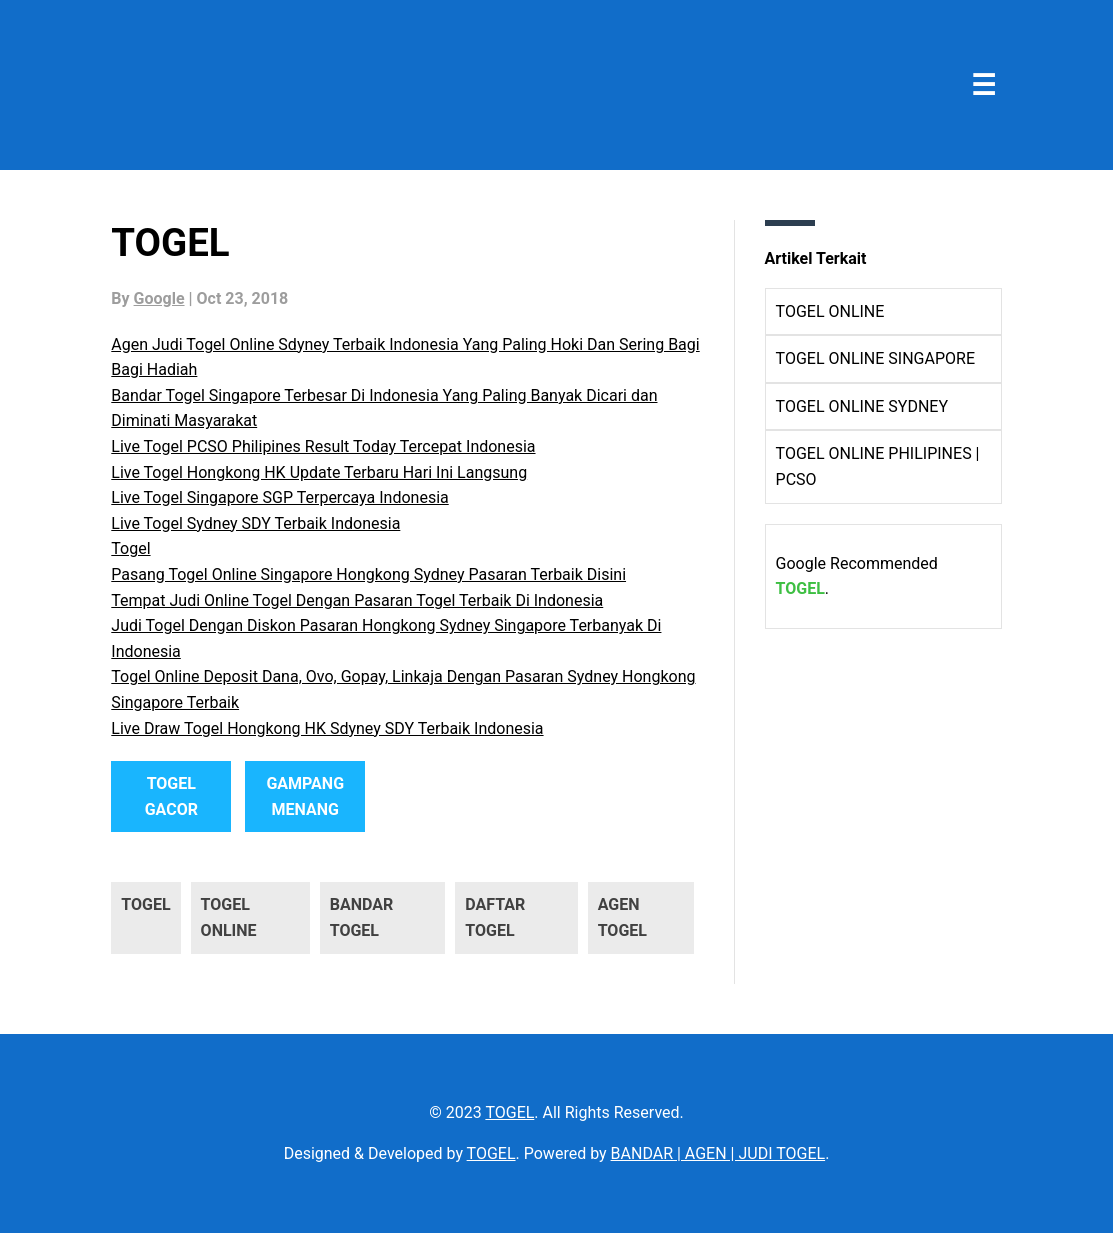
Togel (130, 548)
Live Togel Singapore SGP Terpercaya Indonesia (279, 497)
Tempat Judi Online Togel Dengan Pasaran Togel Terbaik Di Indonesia (357, 600)
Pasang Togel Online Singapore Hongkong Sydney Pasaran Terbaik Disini (368, 574)
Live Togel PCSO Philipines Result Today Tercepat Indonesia (323, 446)
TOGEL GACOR (171, 796)
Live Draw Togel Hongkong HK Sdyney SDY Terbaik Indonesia (327, 728)
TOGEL (800, 588)
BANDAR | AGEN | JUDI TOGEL (718, 1153)
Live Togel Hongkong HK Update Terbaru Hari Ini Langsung (319, 472)
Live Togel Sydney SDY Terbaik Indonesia (255, 523)
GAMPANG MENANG (305, 796)
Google (159, 298)
